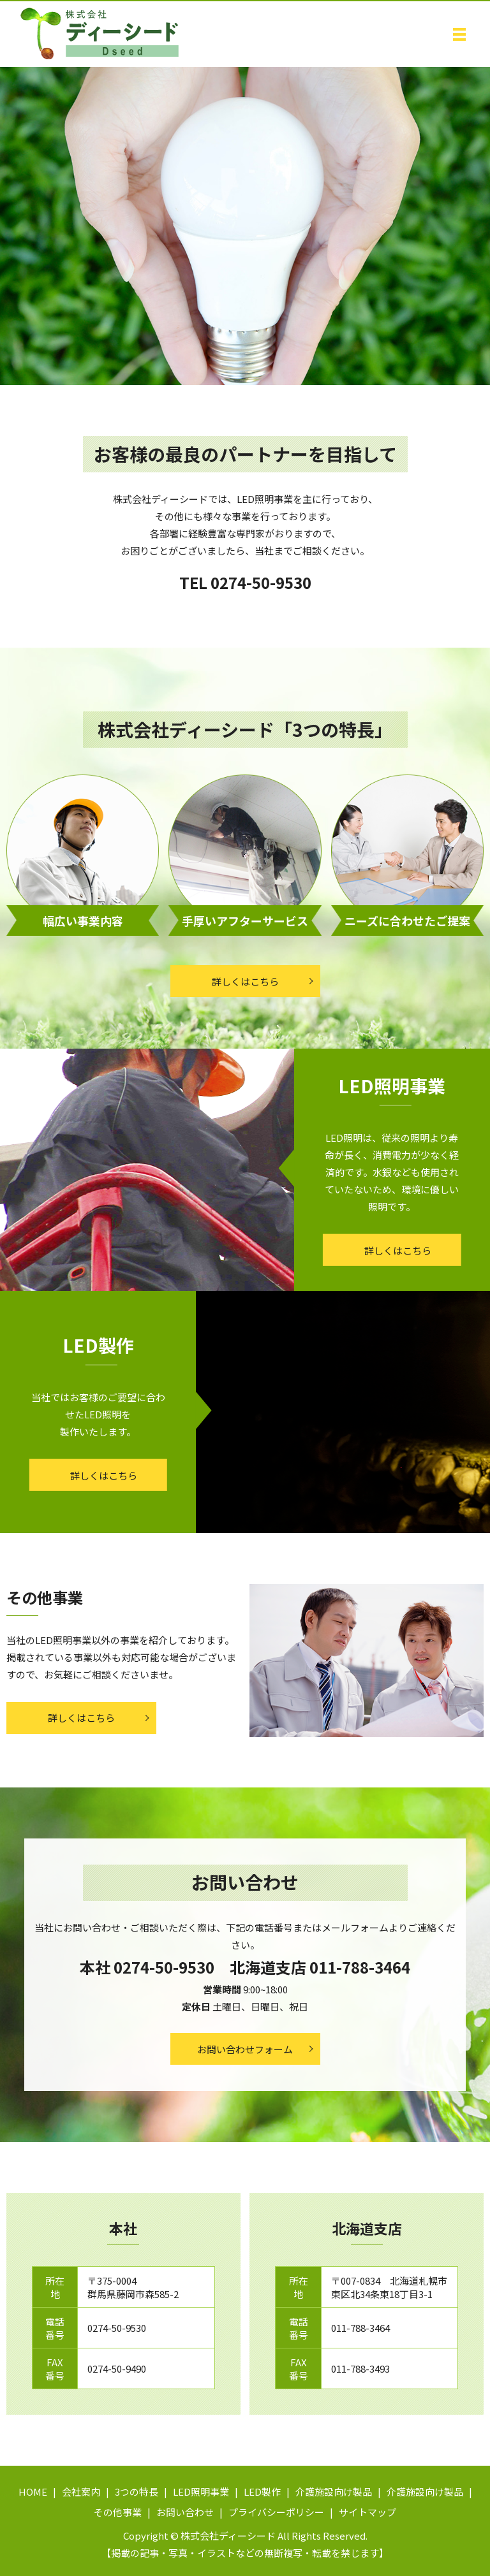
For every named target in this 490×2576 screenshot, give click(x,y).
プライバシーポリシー (276, 2512)
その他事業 (118, 2512)
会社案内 (81, 2491)
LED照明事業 (201, 2491)
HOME (33, 2491)
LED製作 (262, 2491)
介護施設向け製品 (333, 2491)
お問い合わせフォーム (245, 2049)
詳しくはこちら (245, 981)
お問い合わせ (185, 2512)
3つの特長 (136, 2491)
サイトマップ (367, 2512)
